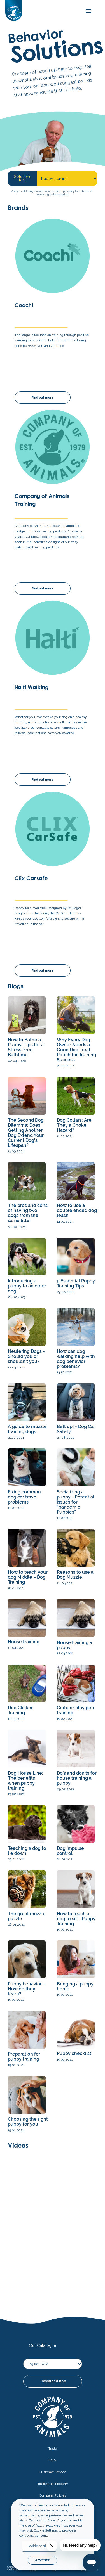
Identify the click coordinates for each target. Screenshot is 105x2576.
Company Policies (52, 2495)
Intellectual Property (52, 2483)
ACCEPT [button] (42, 2560)
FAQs (53, 2460)
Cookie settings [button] (39, 2546)
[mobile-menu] (87, 11)
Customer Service (52, 2472)
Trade (52, 2448)
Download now (53, 2381)
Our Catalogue (42, 2345)
